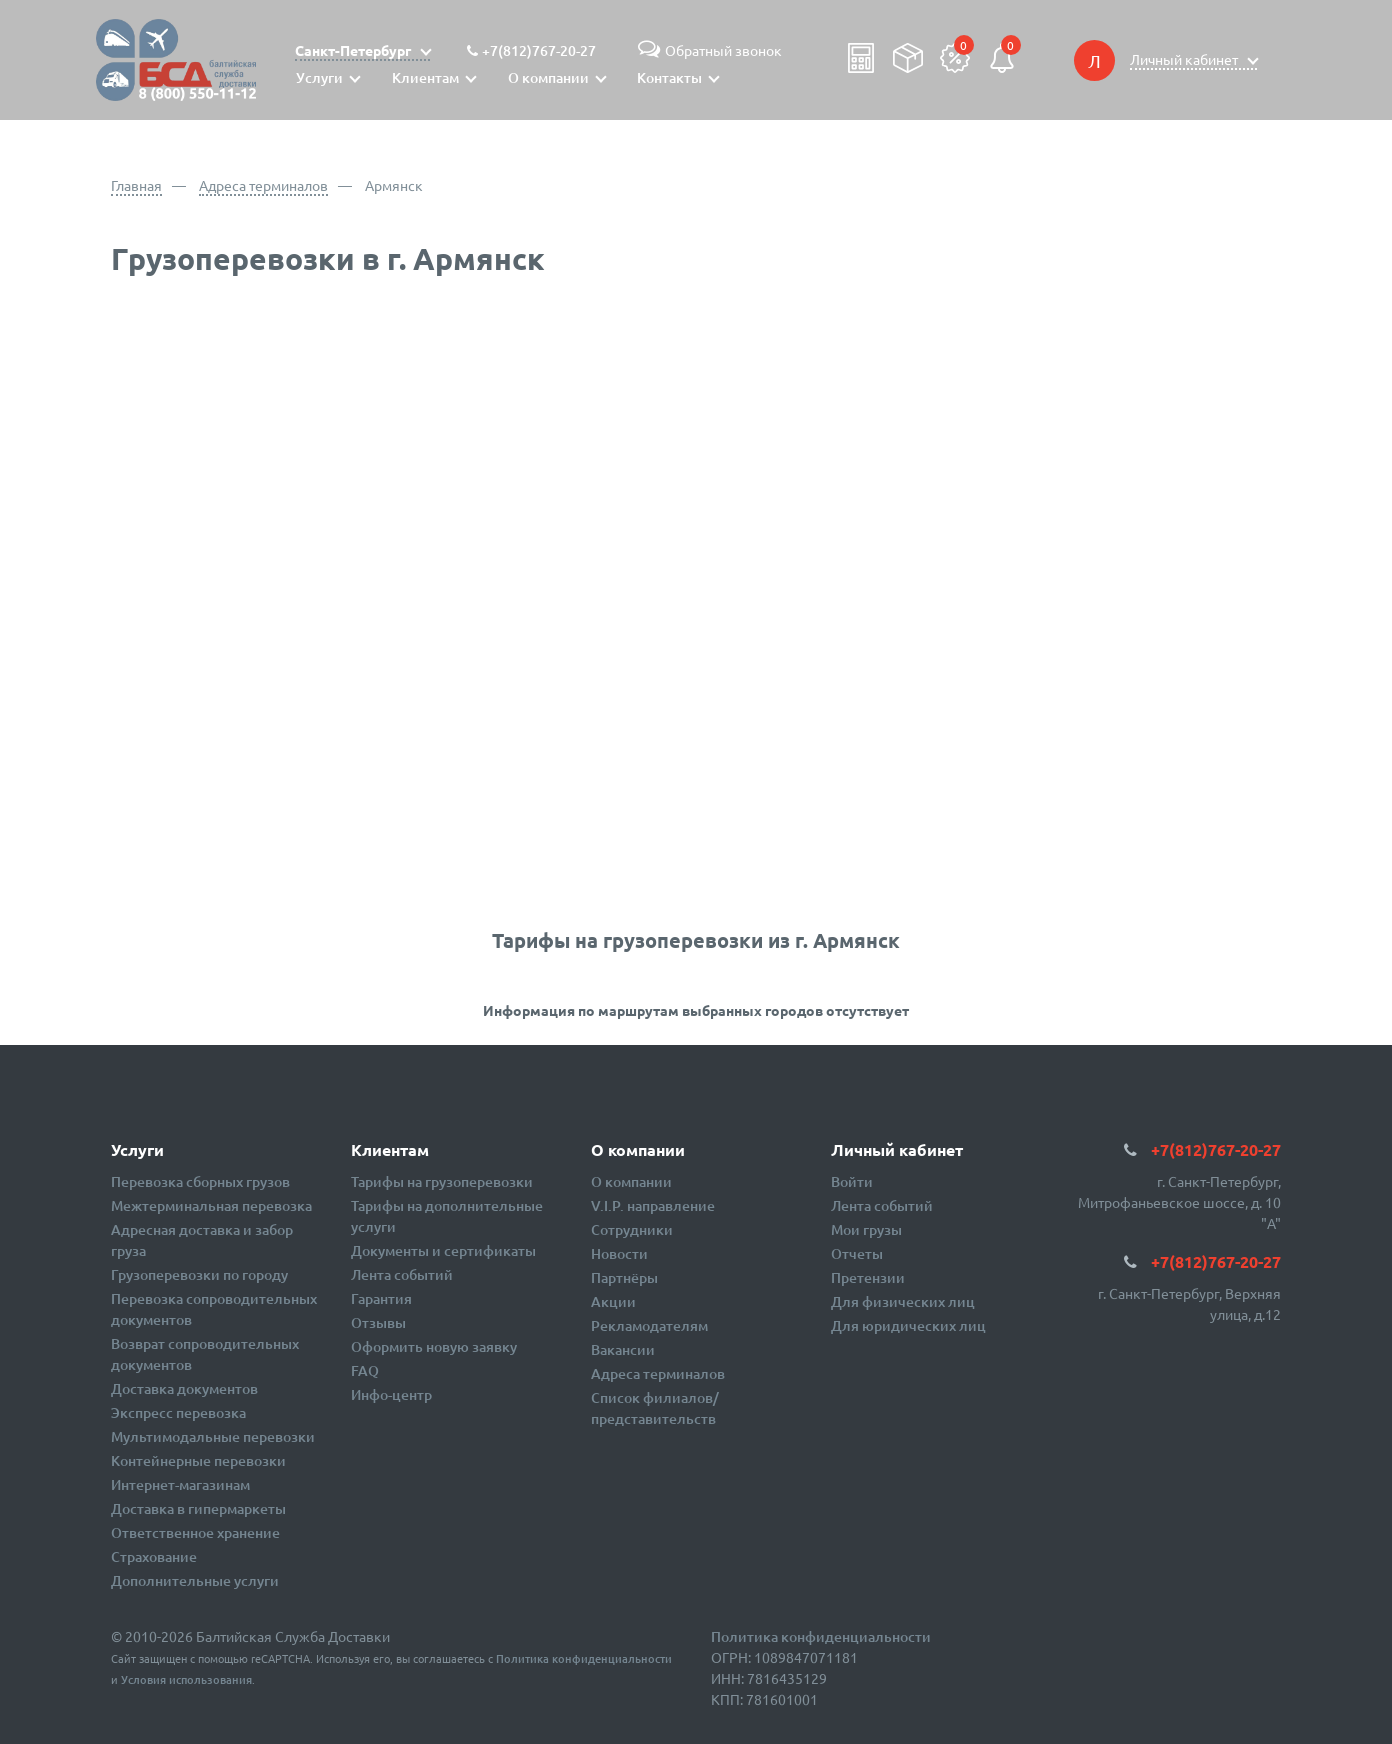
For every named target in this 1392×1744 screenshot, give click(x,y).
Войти (852, 1181)
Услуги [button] (319, 77)
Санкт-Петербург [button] (354, 50)
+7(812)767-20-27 (539, 50)
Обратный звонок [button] (707, 50)
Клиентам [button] (425, 77)
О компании (631, 1181)
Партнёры (624, 1277)
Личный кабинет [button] (1185, 59)
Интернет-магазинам (180, 1484)
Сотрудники (632, 1229)
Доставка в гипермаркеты (198, 1508)
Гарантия (381, 1298)
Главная (136, 185)
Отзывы (378, 1322)
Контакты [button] (669, 77)
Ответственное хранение (195, 1532)
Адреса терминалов (263, 185)
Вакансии (623, 1349)
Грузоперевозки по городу (199, 1274)
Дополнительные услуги (195, 1580)
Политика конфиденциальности (584, 1658)
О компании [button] (548, 77)
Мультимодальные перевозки (213, 1436)
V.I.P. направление (653, 1205)
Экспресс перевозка (178, 1412)
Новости (619, 1253)
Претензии (868, 1277)
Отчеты (857, 1253)
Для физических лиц (903, 1301)
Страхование (154, 1556)
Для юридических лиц (908, 1325)
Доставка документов (184, 1388)
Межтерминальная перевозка (211, 1205)
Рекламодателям (649, 1325)
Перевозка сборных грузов (200, 1181)
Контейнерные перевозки (198, 1460)
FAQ (365, 1370)
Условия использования (186, 1679)
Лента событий (402, 1274)
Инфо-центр (391, 1394)
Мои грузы (866, 1229)
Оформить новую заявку (434, 1346)
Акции (613, 1301)
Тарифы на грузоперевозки (442, 1181)
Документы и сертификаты (443, 1250)
